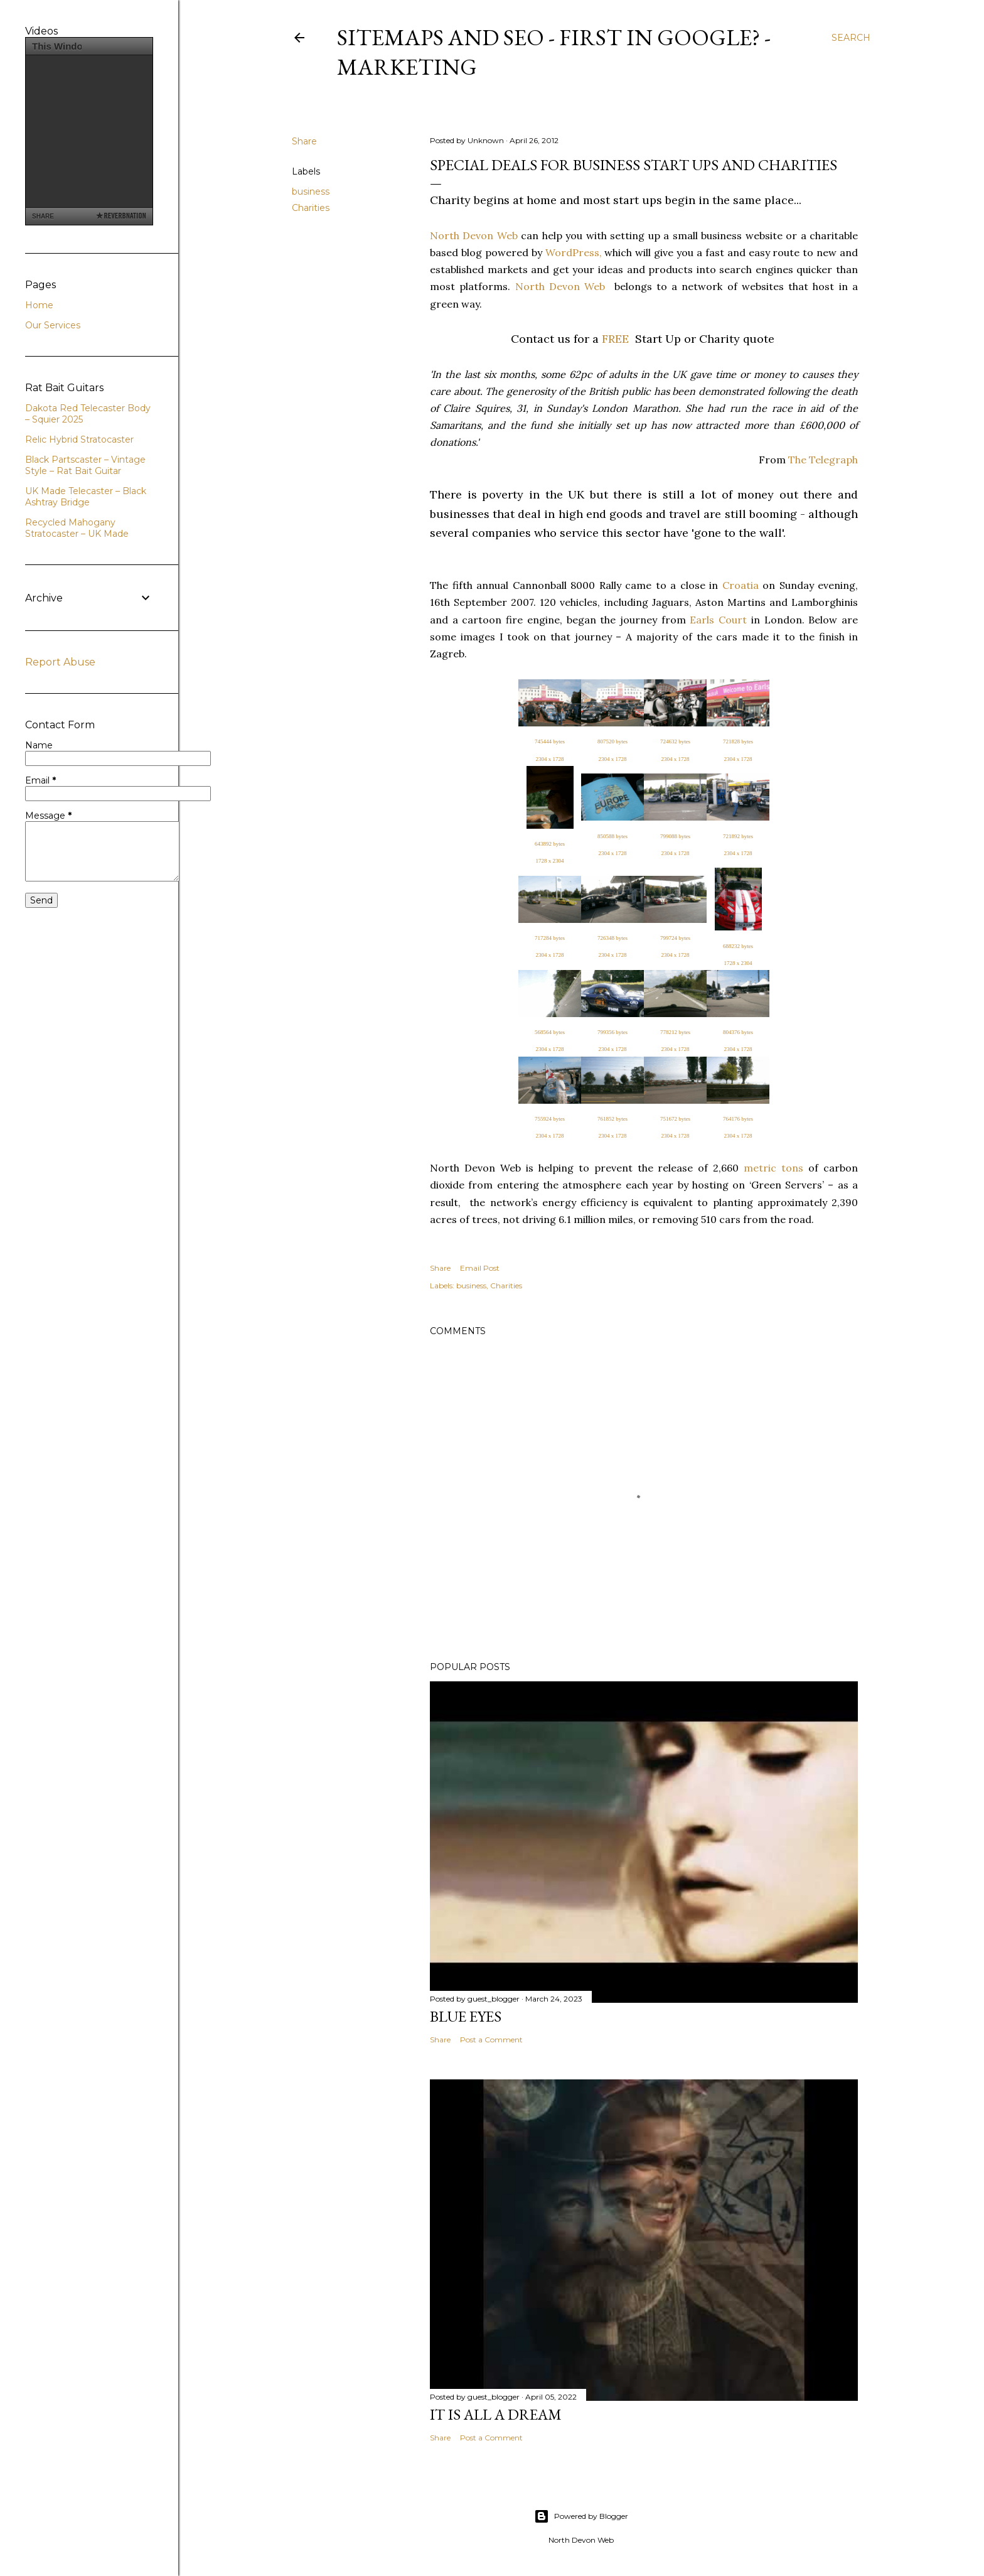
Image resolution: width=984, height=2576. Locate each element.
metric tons (773, 1167)
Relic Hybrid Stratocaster (79, 439)
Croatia (740, 585)
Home (39, 305)
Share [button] (304, 141)
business (310, 191)
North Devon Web (474, 235)
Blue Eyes (465, 2016)
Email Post (480, 1268)
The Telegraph (823, 459)
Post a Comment (491, 2039)
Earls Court (718, 619)
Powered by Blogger (581, 2516)
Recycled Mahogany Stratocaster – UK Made (77, 528)
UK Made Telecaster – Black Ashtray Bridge (85, 496)
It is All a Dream (496, 2414)
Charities (310, 207)
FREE (615, 338)
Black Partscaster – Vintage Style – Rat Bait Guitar (85, 465)
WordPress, (573, 252)
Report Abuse (60, 662)
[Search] (851, 38)
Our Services (52, 325)
